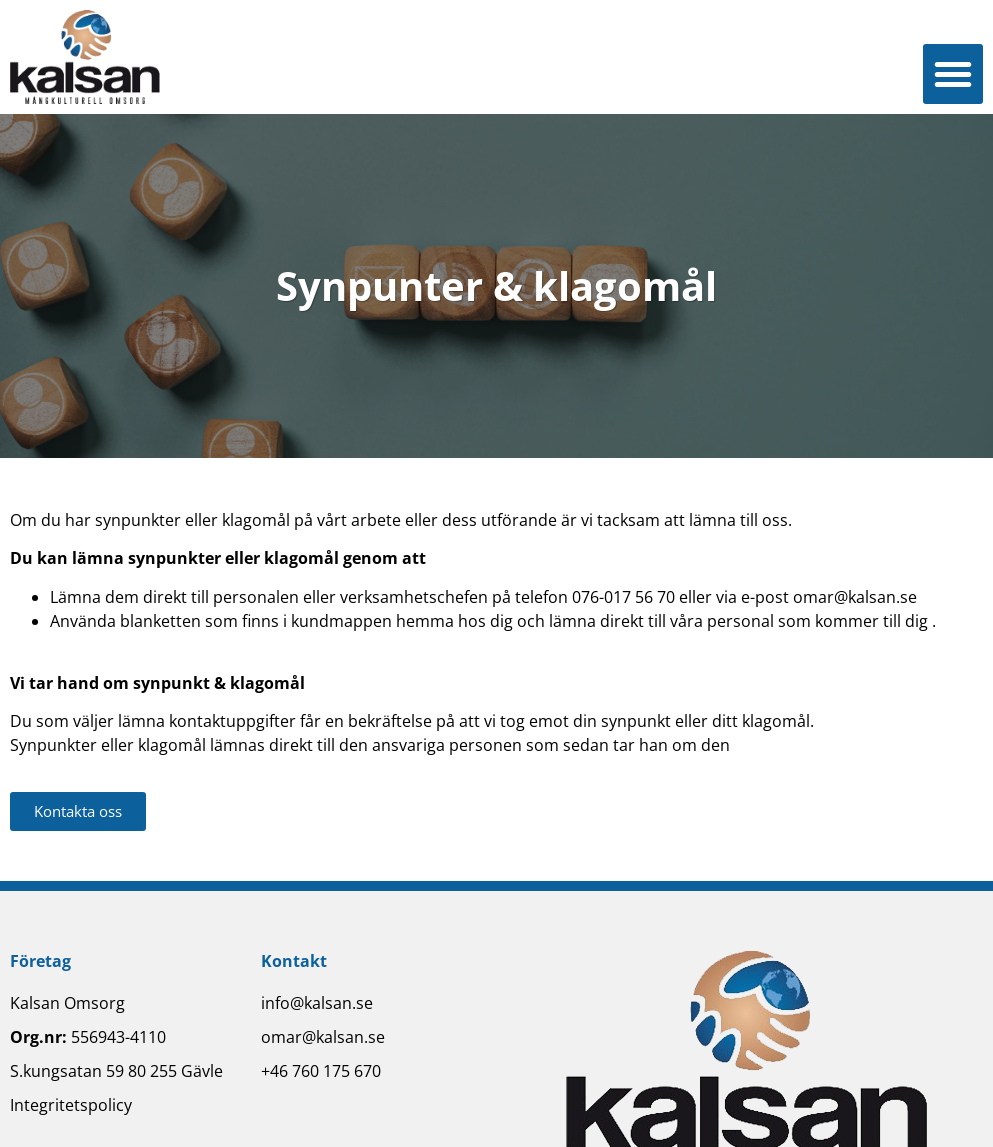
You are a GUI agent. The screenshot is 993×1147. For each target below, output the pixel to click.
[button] (953, 74)
